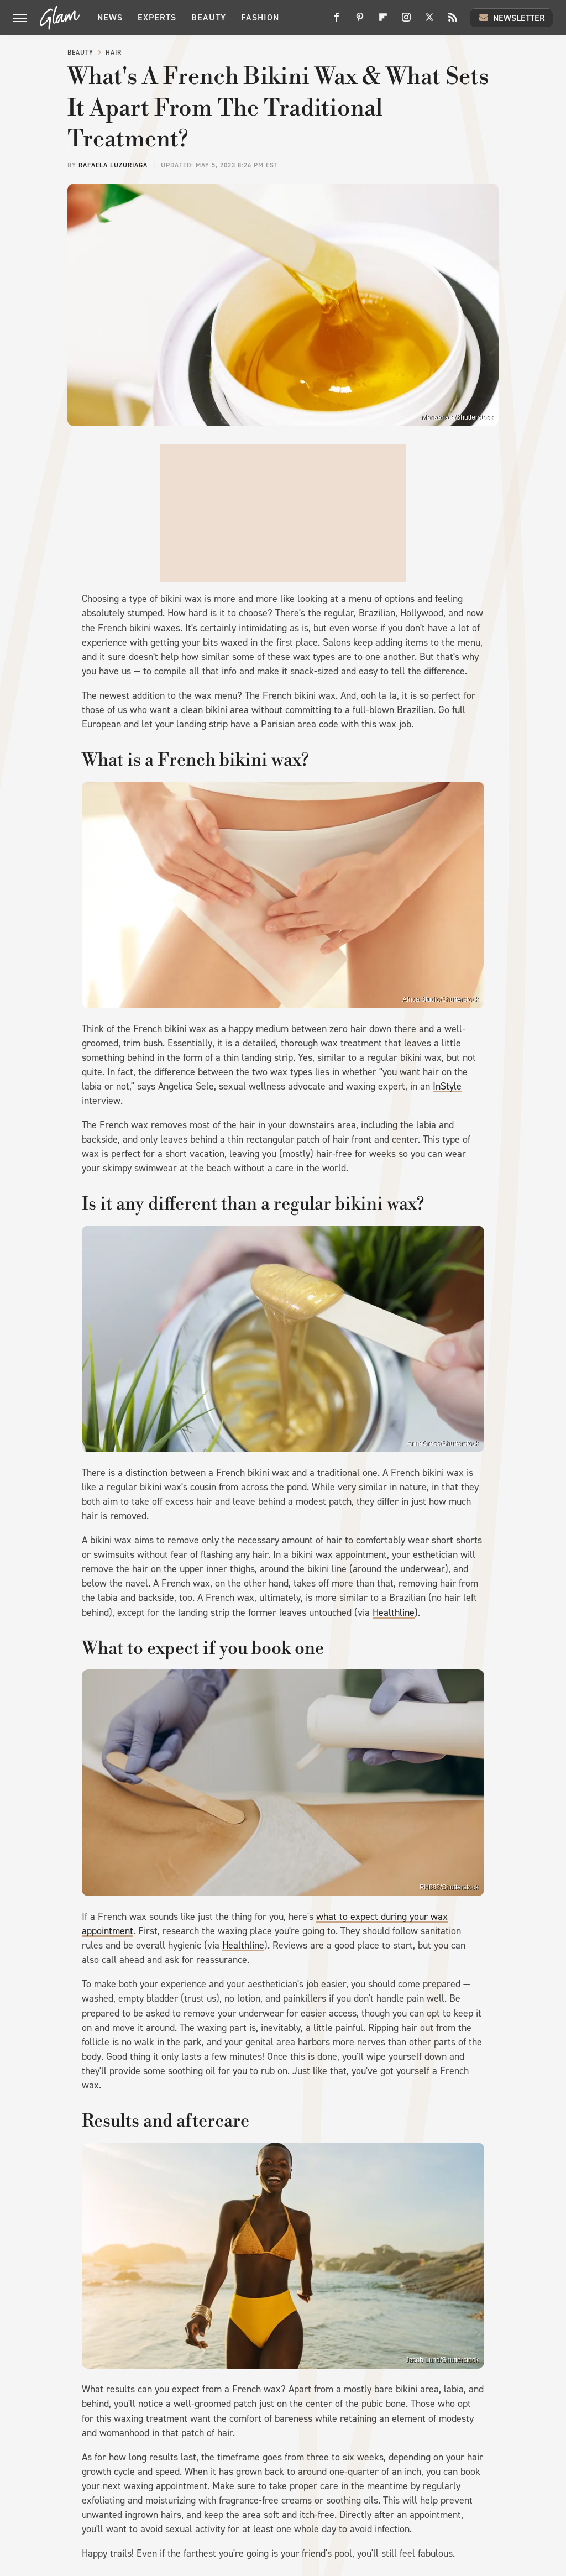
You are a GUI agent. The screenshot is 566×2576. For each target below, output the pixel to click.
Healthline (394, 1612)
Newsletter (511, 18)
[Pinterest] (360, 21)
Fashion (260, 17)
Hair (114, 52)
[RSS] (453, 21)
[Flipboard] (383, 21)
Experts (157, 17)
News (110, 17)
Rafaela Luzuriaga (113, 165)
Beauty (208, 17)
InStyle (447, 1086)
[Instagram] (406, 21)
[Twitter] (429, 21)
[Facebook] (337, 21)
